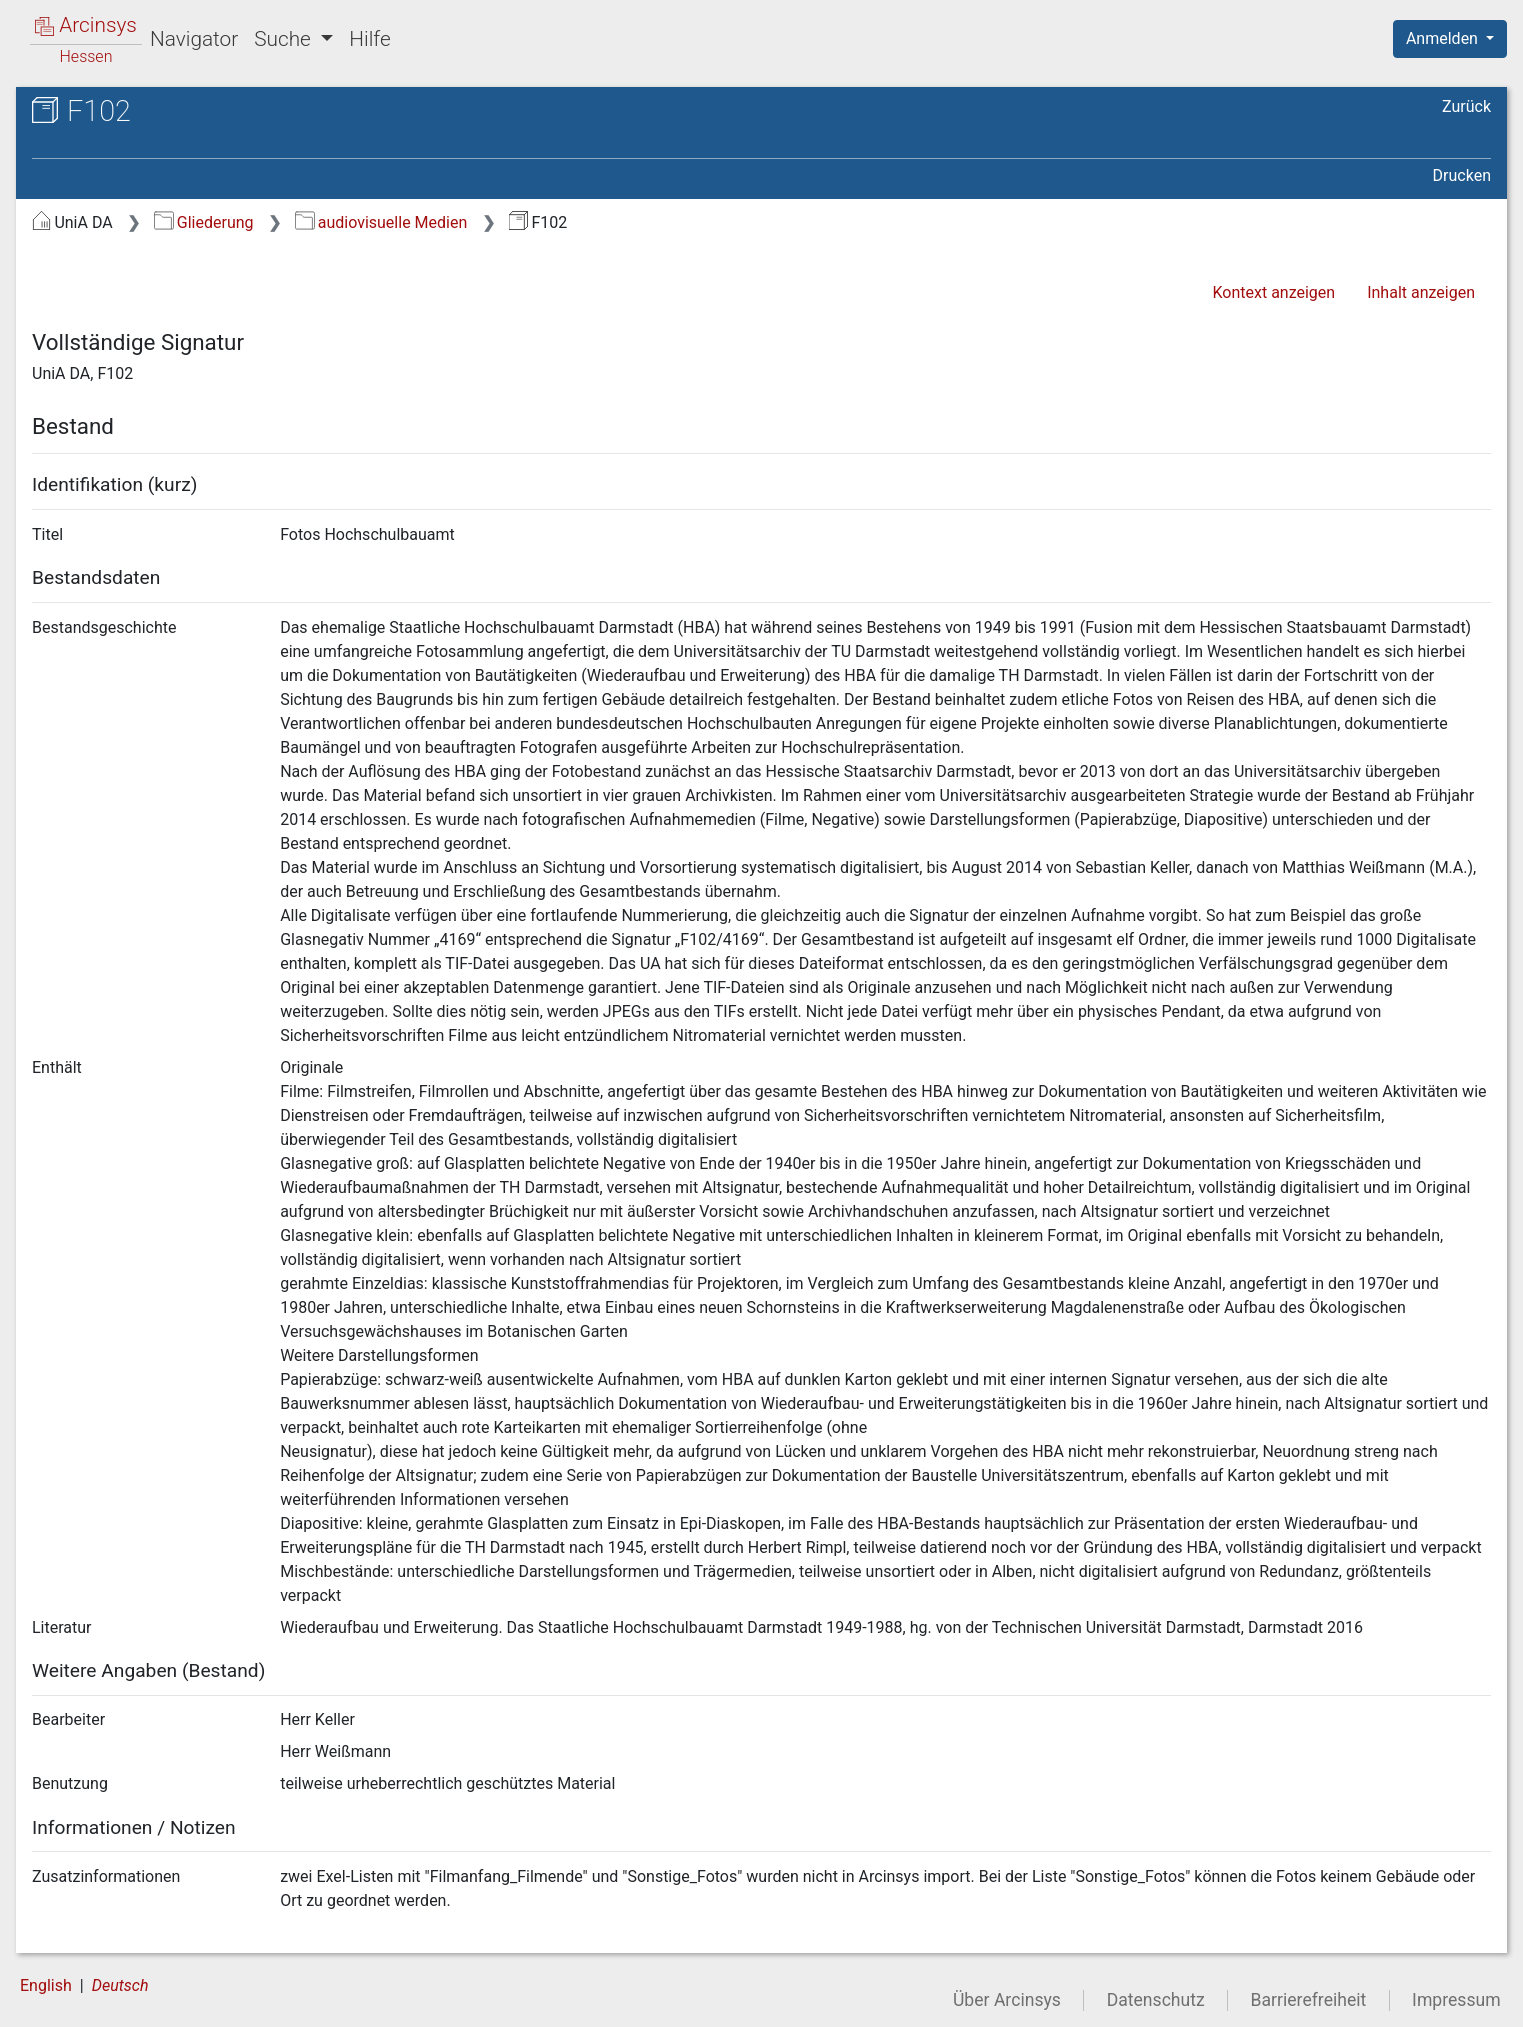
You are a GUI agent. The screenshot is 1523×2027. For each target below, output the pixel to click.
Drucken (1462, 175)
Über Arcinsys (1007, 2000)
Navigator (194, 39)
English (46, 1985)
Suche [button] (285, 39)
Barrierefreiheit (1309, 2000)
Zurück (1466, 106)
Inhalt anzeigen (1421, 292)
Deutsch (120, 1985)
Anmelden (1444, 38)
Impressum (1456, 2000)
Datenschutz (1156, 2000)
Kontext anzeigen (1273, 292)
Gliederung (203, 222)
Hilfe (369, 39)
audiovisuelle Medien (381, 222)
